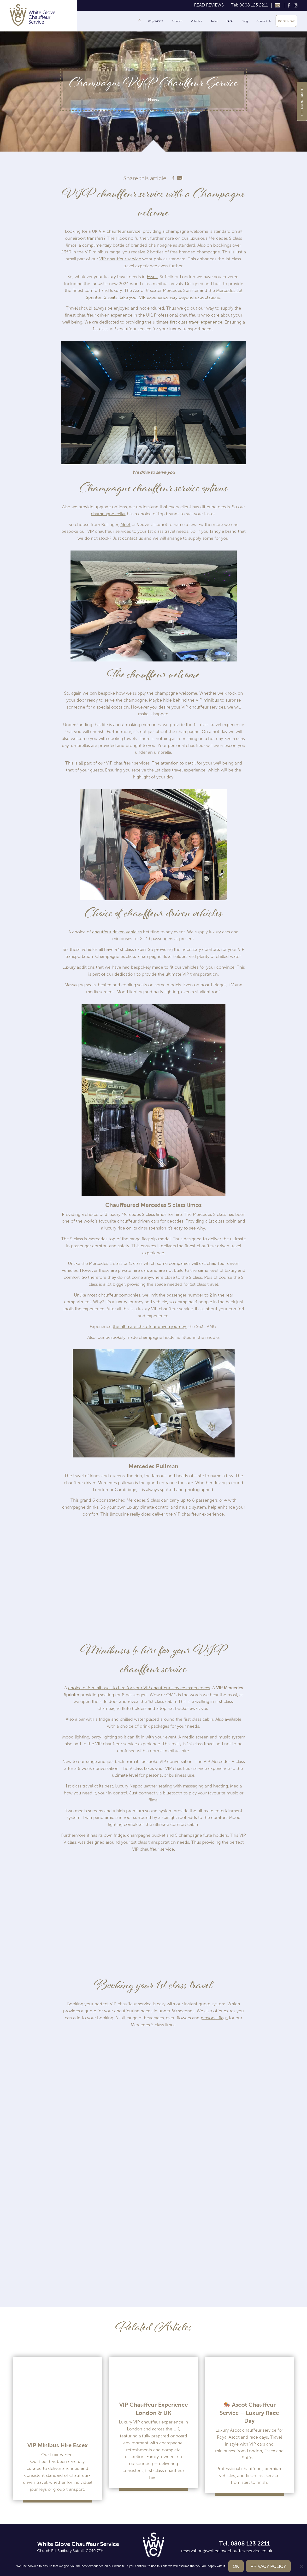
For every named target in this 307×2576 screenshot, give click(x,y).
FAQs (229, 21)
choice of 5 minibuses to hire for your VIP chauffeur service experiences (139, 1687)
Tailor (214, 21)
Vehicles (196, 21)
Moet (125, 524)
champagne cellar (108, 513)
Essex (152, 276)
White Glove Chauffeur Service (139, 21)
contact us (132, 538)
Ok (236, 2566)
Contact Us (263, 21)
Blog (245, 21)
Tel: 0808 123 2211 (249, 5)
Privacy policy (268, 2566)
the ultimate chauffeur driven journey (149, 1326)
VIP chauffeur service (120, 231)
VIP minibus (207, 700)
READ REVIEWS (209, 5)
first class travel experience (196, 322)
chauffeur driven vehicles (117, 932)
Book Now (286, 21)
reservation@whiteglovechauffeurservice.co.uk (226, 2550)
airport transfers (88, 238)
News (153, 99)
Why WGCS (155, 21)
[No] (301, 2566)
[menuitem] (139, 21)
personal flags (214, 2017)
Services (176, 21)
